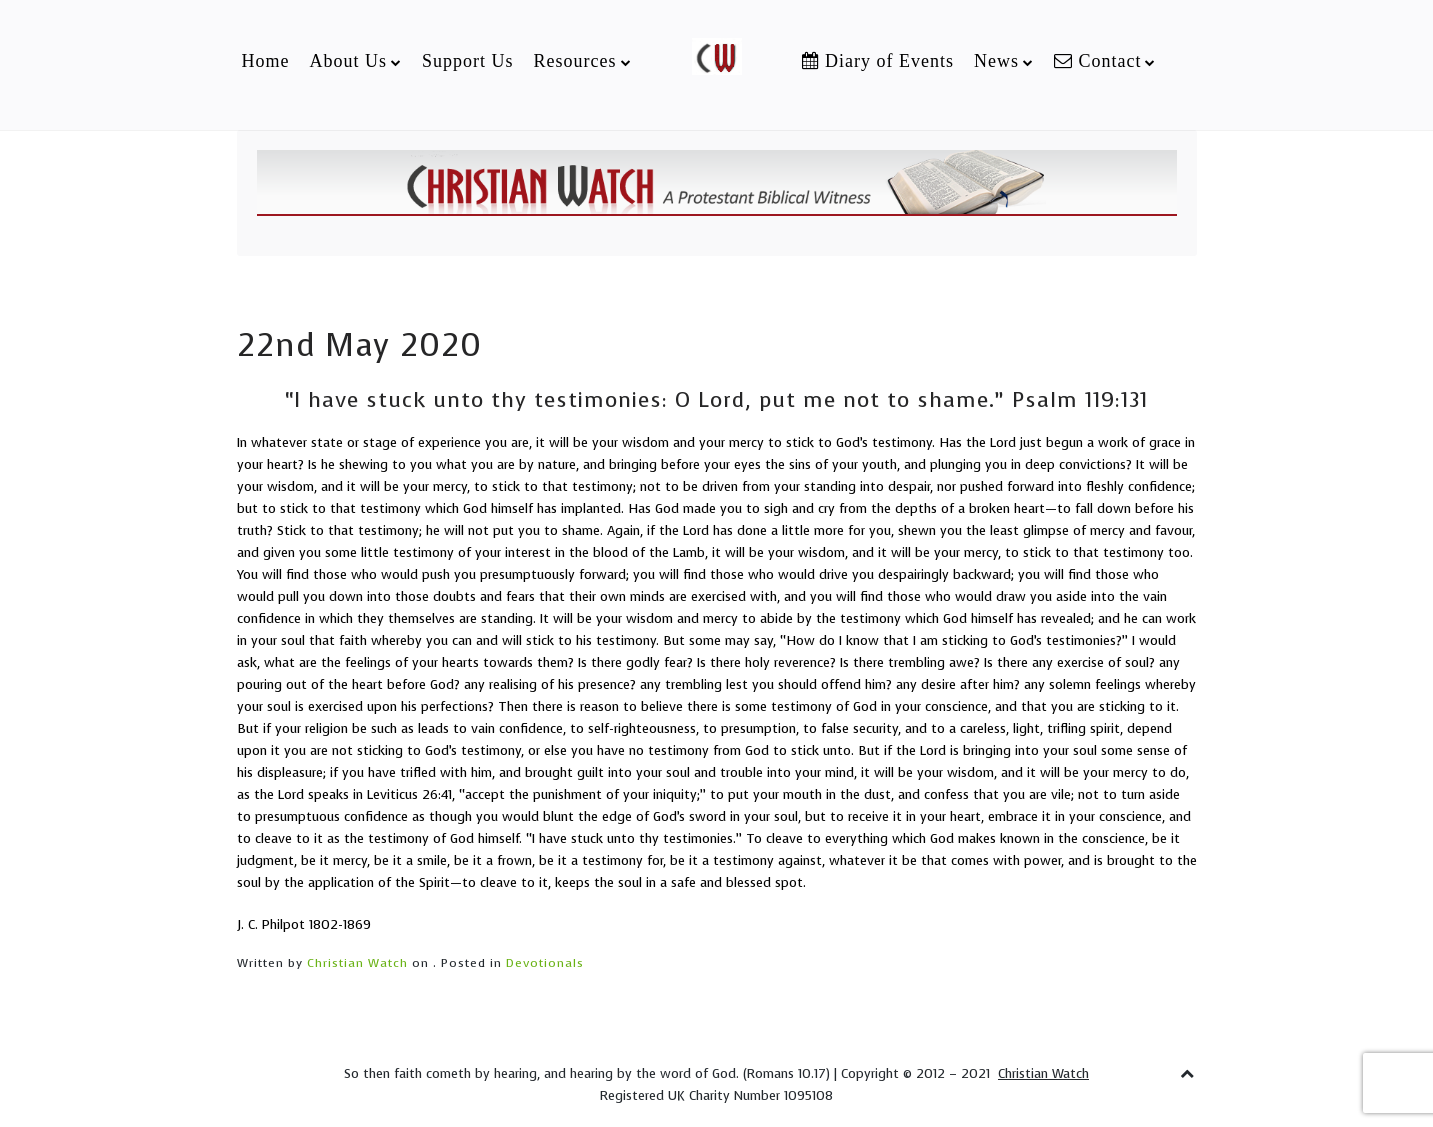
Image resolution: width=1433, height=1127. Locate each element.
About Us (348, 61)
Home (265, 61)
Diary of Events (878, 61)
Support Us (468, 61)
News (996, 61)
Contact (1098, 61)
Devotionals (545, 963)
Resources (575, 61)
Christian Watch (357, 963)
